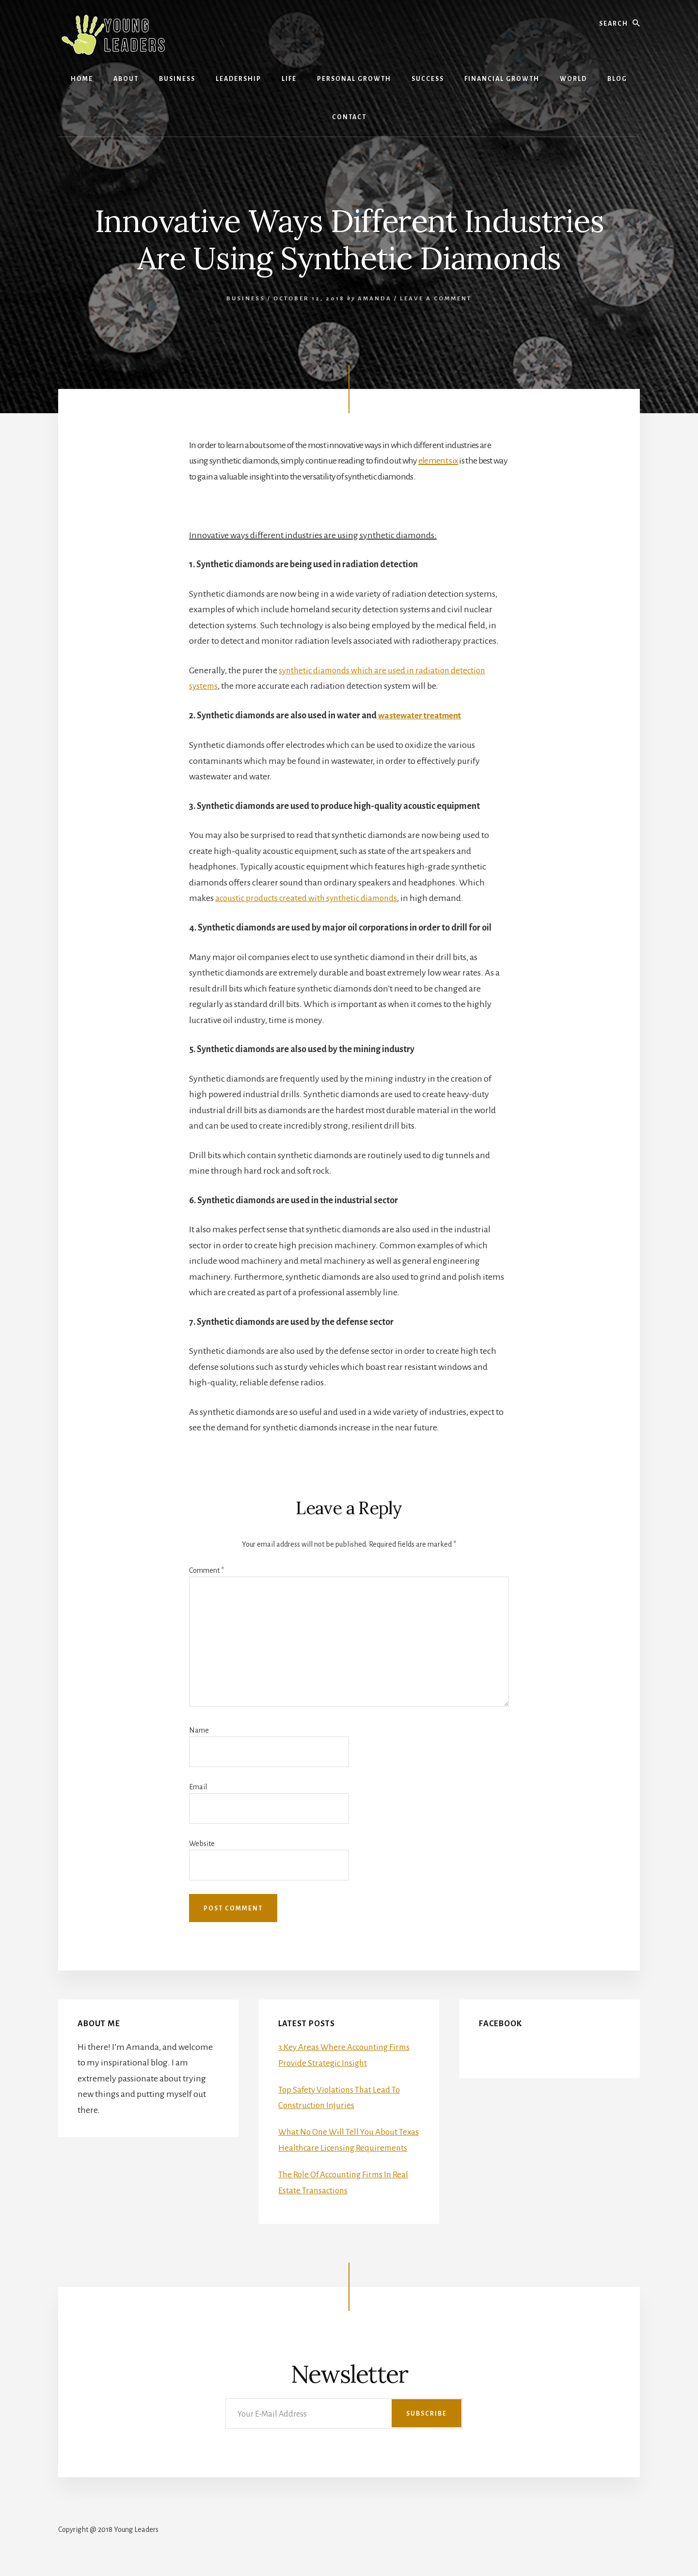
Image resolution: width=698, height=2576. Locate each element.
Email (198, 1786)
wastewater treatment (422, 715)
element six (438, 461)
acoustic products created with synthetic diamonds (309, 897)
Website (202, 1843)
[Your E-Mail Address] (344, 2427)
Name (199, 1729)
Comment (206, 1569)
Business (245, 298)
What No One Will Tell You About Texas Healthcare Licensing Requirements (340, 2146)
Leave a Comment (436, 298)
